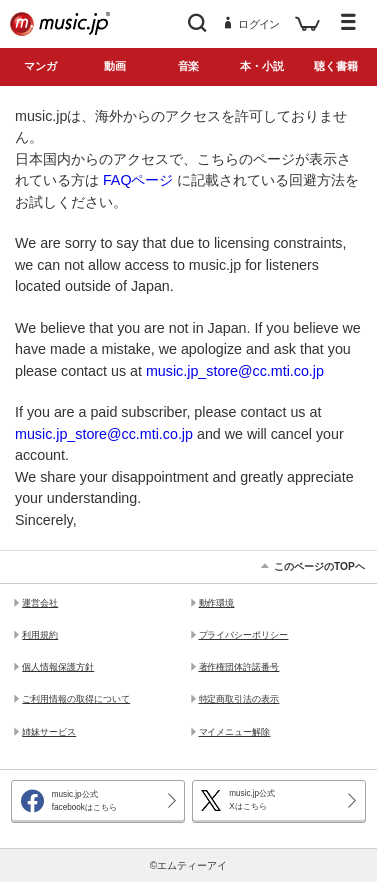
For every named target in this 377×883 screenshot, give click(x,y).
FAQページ (138, 180)
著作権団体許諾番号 (239, 667)
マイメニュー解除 (235, 732)
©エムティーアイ (188, 865)
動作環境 (217, 603)
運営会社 (40, 603)
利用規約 (40, 635)
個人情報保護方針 (58, 667)
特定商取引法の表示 (239, 699)
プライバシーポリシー (244, 635)
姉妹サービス (49, 732)
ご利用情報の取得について (76, 699)
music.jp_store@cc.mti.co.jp (235, 371)
